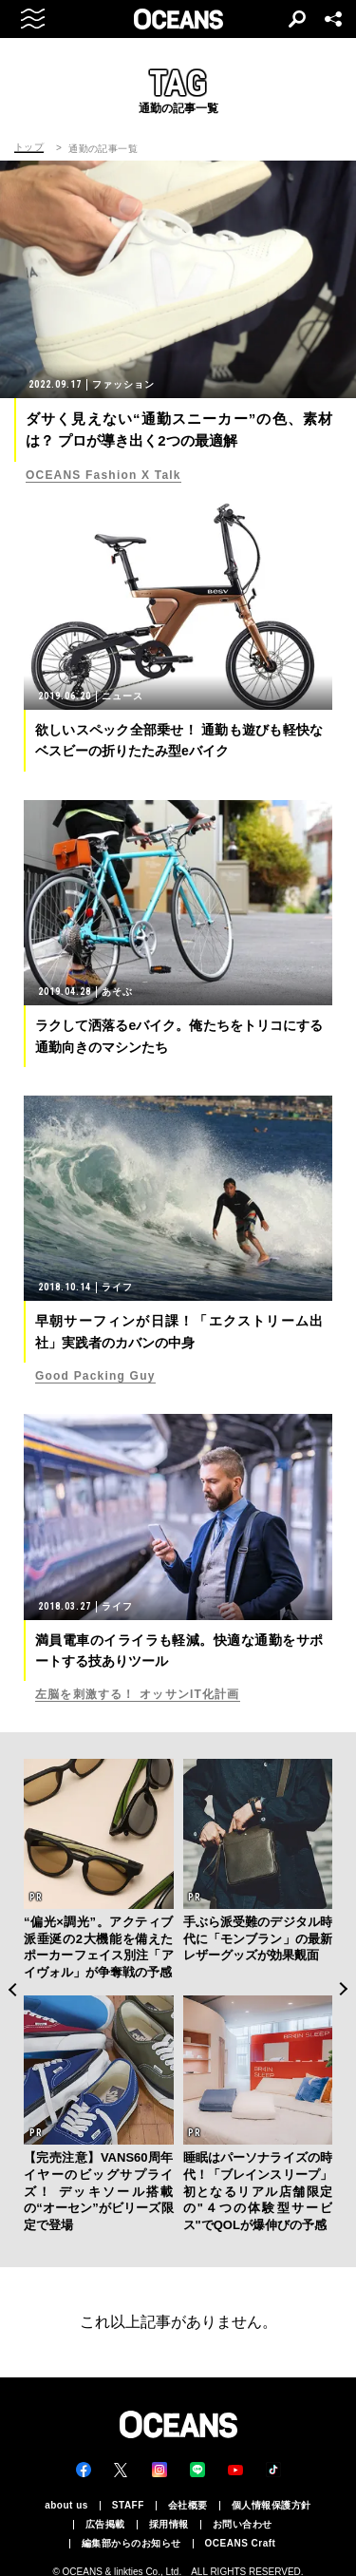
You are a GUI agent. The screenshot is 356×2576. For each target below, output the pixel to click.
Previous (12, 1989)
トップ (29, 147)
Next (344, 1989)
